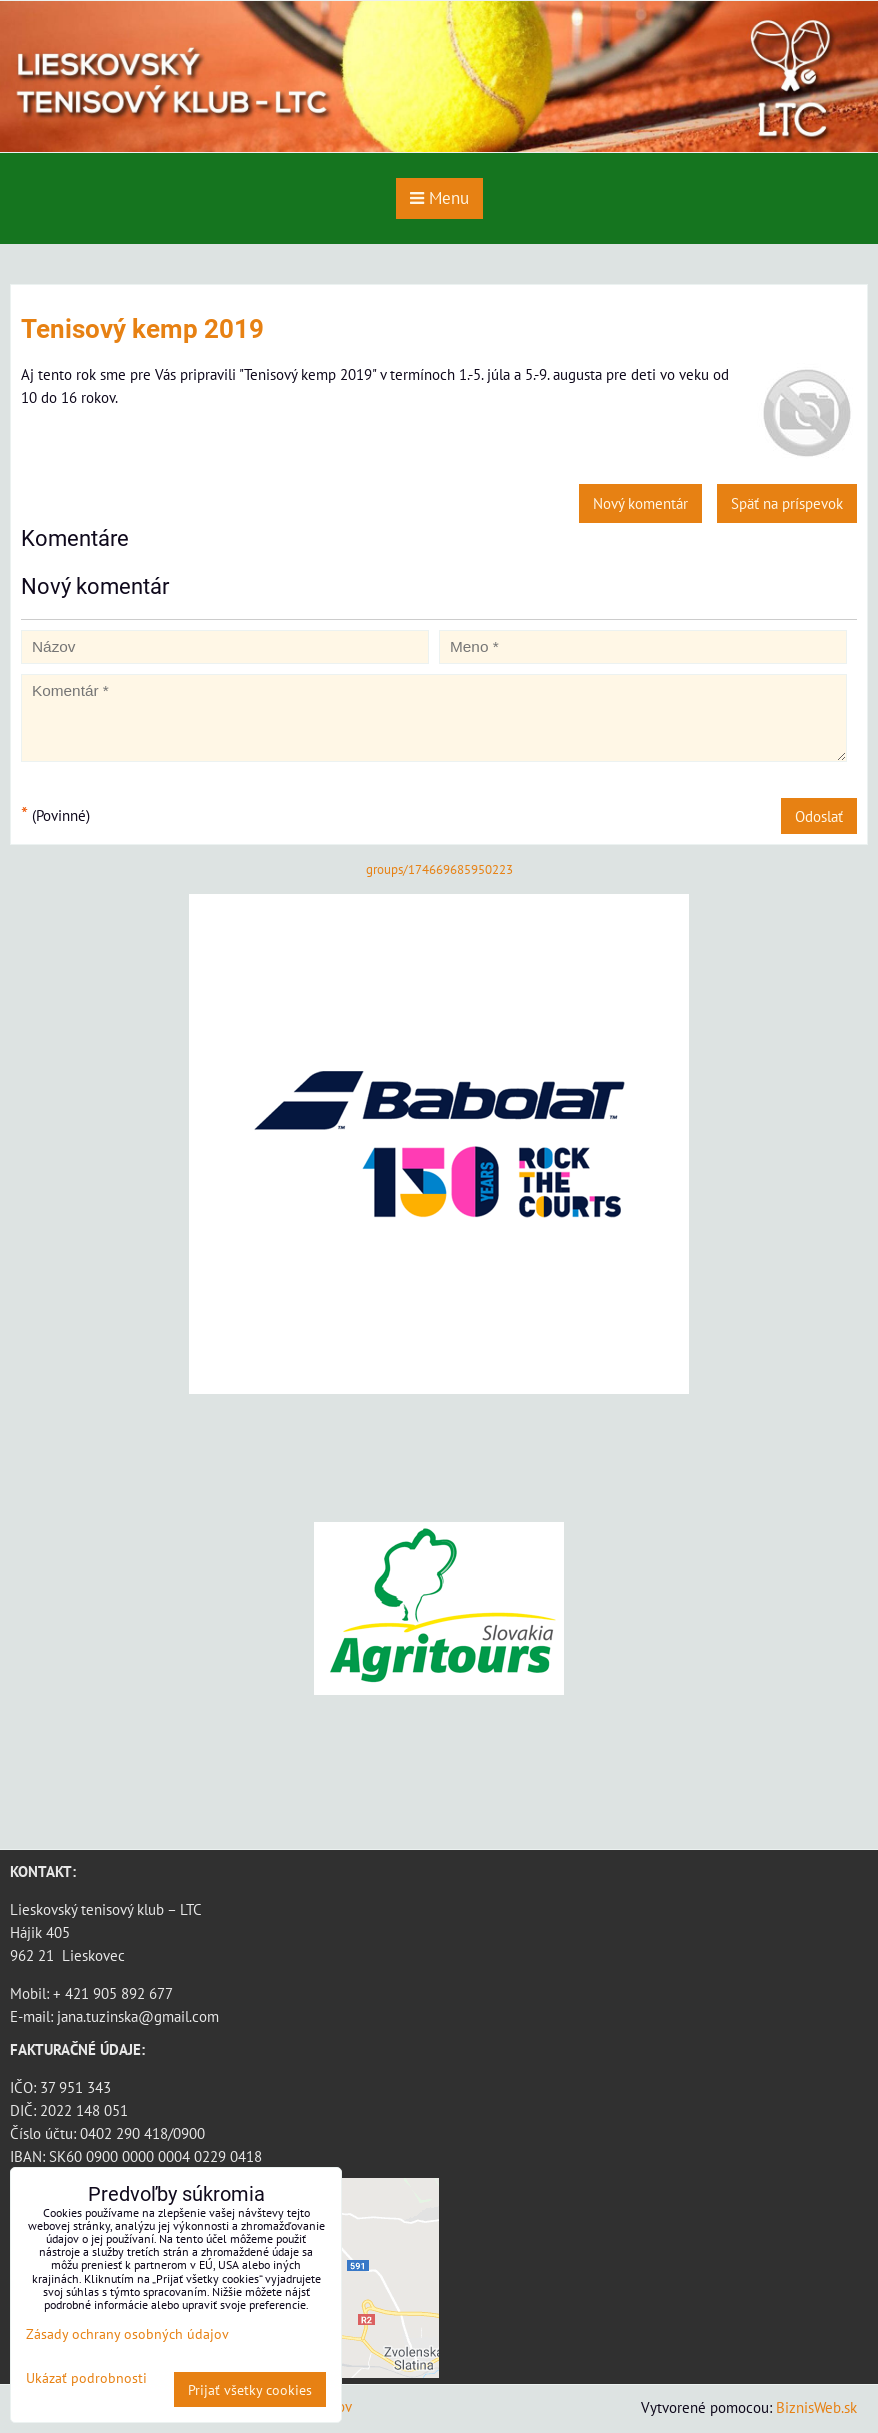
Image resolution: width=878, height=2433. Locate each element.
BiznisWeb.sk (816, 2407)
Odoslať (819, 816)
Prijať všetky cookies (250, 2389)
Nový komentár (640, 503)
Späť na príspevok (787, 503)
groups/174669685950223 (439, 869)
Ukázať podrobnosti (86, 2378)
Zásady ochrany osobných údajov (127, 2333)
